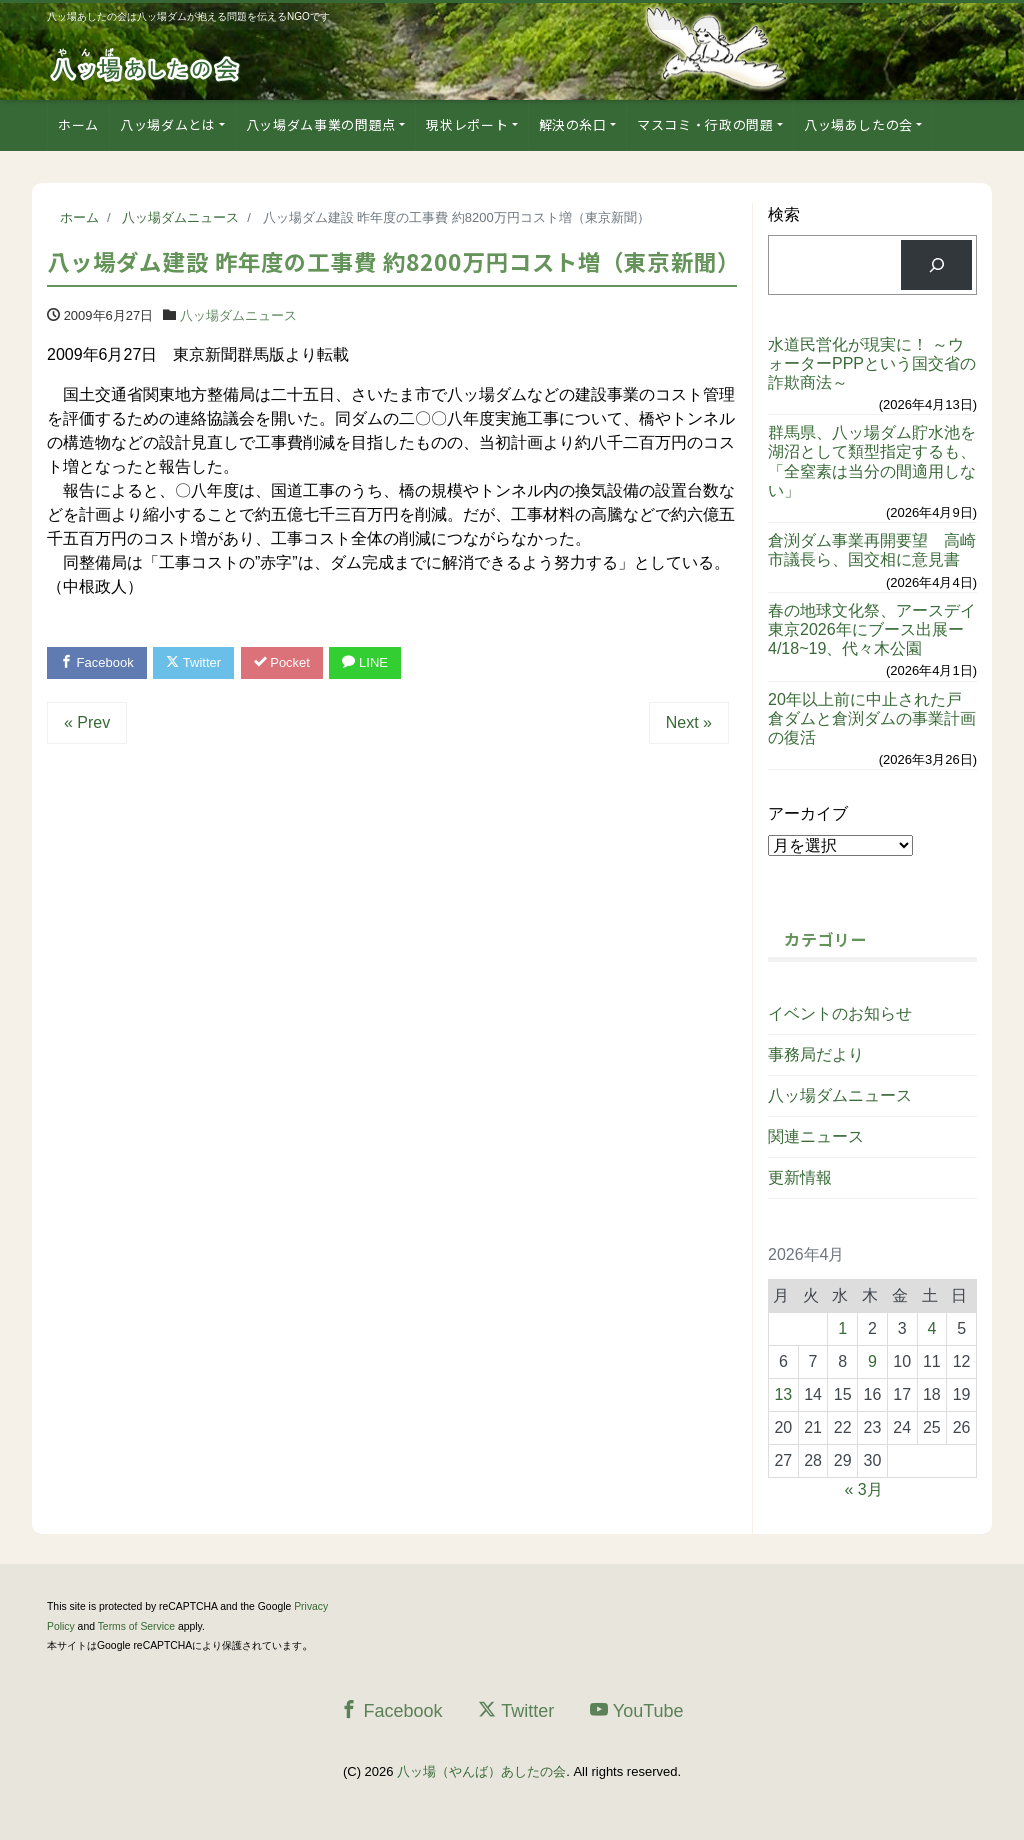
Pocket (282, 662)
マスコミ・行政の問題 (705, 124)
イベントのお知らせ (840, 1013)
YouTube (637, 1710)
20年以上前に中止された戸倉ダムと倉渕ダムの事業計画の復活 (872, 718)
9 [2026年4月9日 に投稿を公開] (872, 1361)
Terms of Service (136, 1626)
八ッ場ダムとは (168, 124)
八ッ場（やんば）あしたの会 (481, 1771)
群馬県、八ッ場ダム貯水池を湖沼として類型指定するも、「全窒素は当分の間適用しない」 (872, 461)
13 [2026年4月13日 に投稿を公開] (783, 1394)
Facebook (97, 662)
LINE (365, 662)
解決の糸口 (573, 124)
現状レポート (467, 124)
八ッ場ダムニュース (238, 315)
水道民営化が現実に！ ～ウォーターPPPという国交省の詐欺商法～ (872, 363)
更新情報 (800, 1177)
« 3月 (863, 1489)
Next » (689, 722)
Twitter (193, 662)
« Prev (87, 722)
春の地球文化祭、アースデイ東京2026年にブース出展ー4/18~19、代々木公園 (872, 629)
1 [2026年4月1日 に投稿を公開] (842, 1328)
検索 (784, 214)
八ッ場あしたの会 (858, 124)
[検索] (936, 264)
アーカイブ (808, 813)
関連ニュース (816, 1136)
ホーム (78, 124)
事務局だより (816, 1054)
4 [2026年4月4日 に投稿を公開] (931, 1328)
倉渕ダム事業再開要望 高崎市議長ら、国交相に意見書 (872, 550)
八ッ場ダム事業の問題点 (321, 124)
